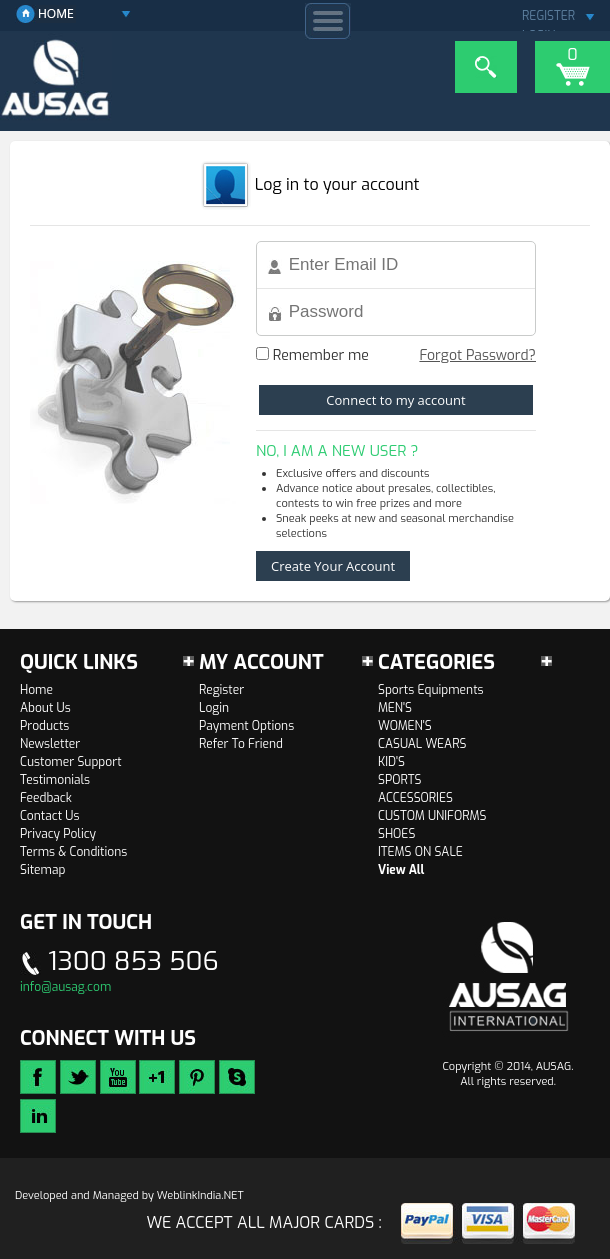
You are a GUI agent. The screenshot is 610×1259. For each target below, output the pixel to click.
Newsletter (50, 744)
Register (221, 690)
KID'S (391, 762)
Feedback (46, 798)
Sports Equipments (431, 690)
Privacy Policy (58, 834)
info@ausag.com (65, 987)
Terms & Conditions (73, 852)
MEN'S (395, 708)
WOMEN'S (405, 726)
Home (36, 690)
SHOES (396, 834)
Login (214, 708)
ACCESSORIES (415, 798)
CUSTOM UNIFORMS (432, 816)
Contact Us (49, 816)
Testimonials (55, 780)
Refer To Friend (241, 744)
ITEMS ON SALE (420, 852)
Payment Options (246, 726)
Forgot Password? (477, 355)
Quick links (79, 662)
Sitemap (42, 870)
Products (44, 726)
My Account (261, 662)
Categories (436, 662)
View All (401, 870)
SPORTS (399, 780)
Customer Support (71, 762)
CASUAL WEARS (422, 744)
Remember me (312, 355)
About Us (45, 708)
